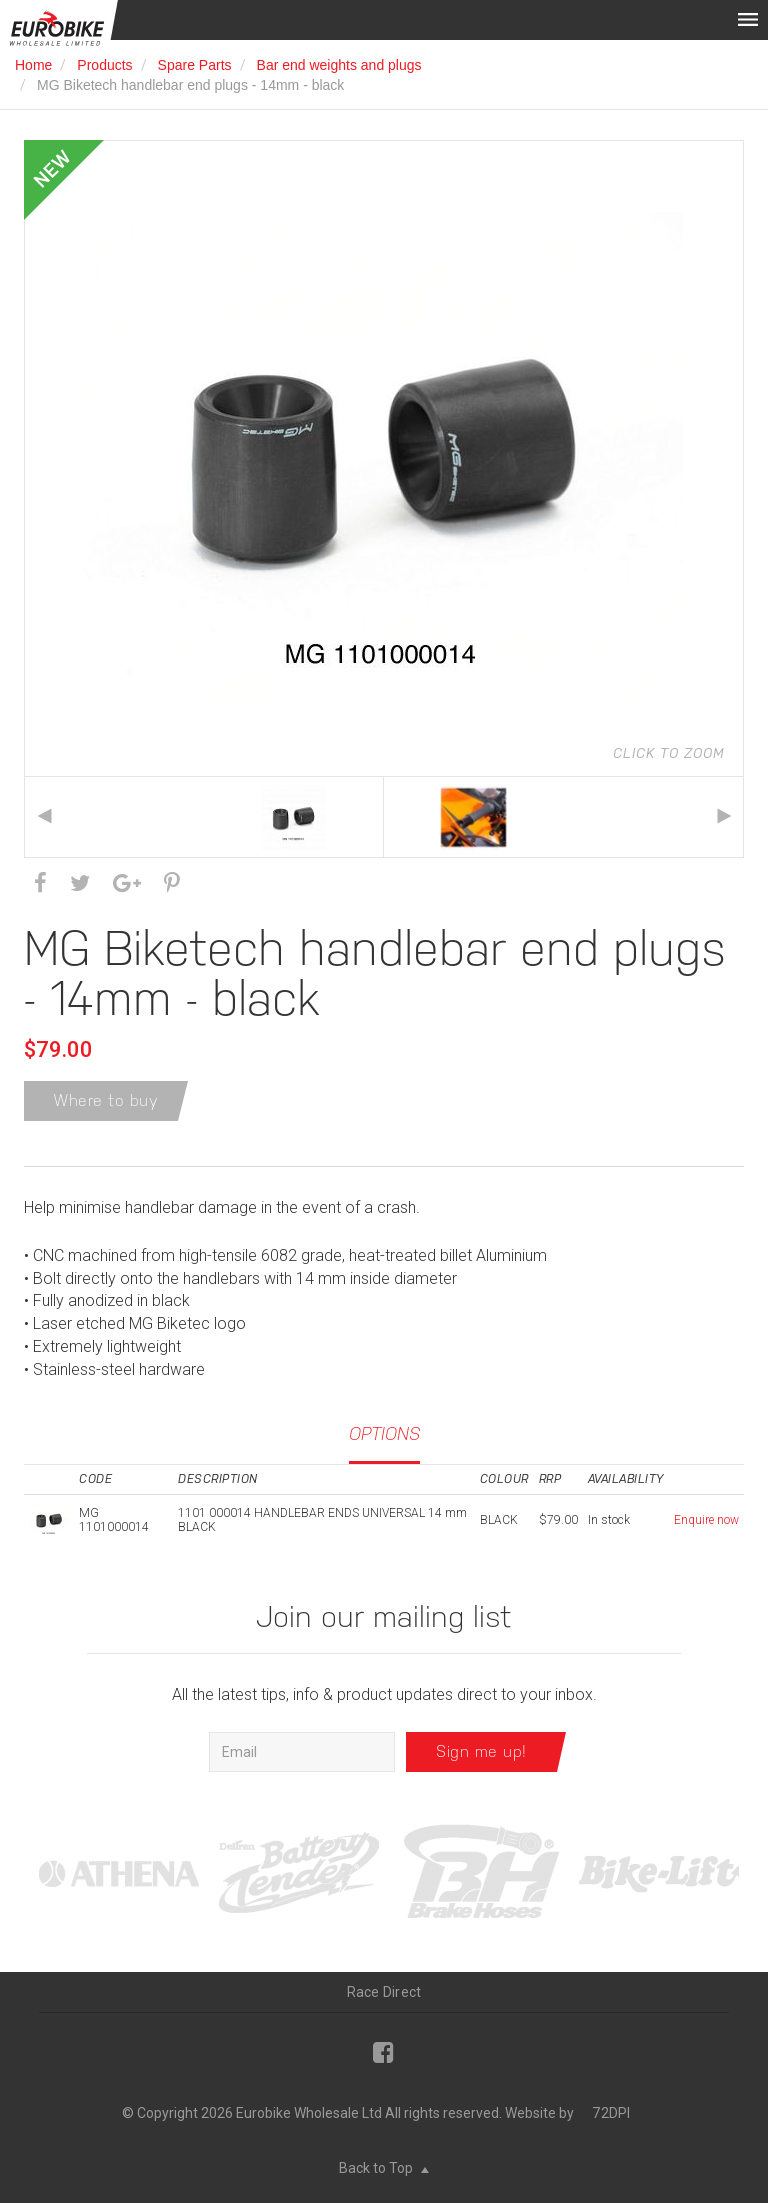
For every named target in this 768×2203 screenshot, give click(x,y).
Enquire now (706, 1520)
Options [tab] (384, 1433)
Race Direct (384, 1992)
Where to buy (106, 1100)
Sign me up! (481, 1751)
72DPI (611, 2113)
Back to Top (384, 2168)
